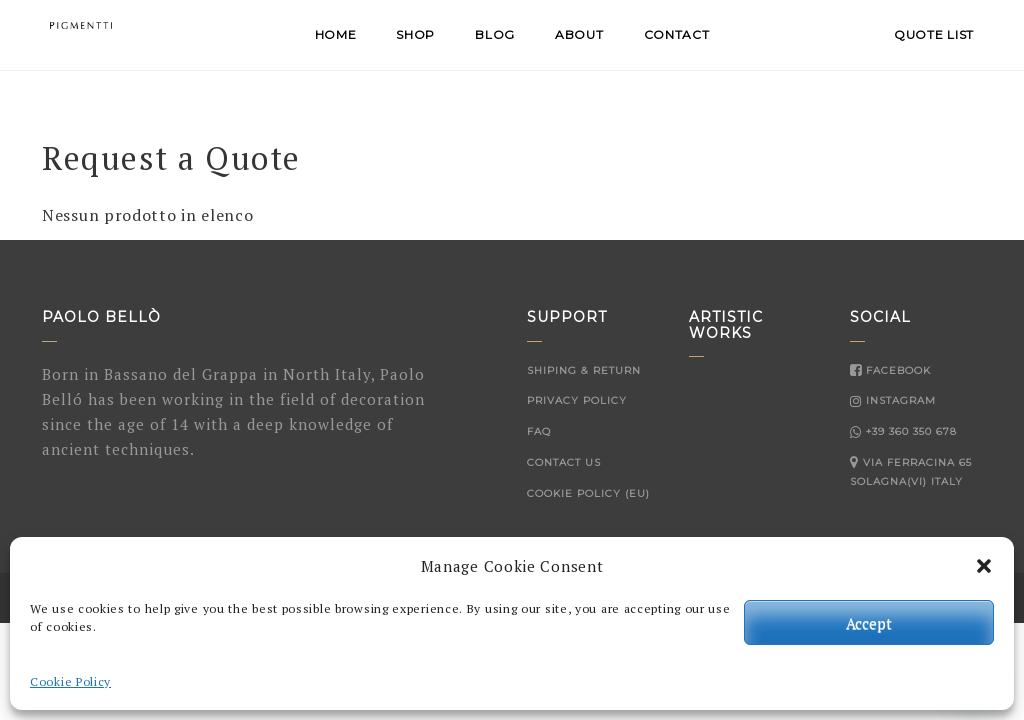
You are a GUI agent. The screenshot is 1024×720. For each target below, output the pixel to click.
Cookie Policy (70, 681)
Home (336, 34)
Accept (869, 623)
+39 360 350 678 (903, 431)
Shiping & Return (584, 370)
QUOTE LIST (934, 34)
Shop (415, 34)
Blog (495, 34)
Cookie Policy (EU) (588, 493)
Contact (677, 34)
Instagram (893, 400)
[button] (984, 566)
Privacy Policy (577, 400)
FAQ (539, 431)
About (579, 34)
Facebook (890, 370)
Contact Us (564, 462)
